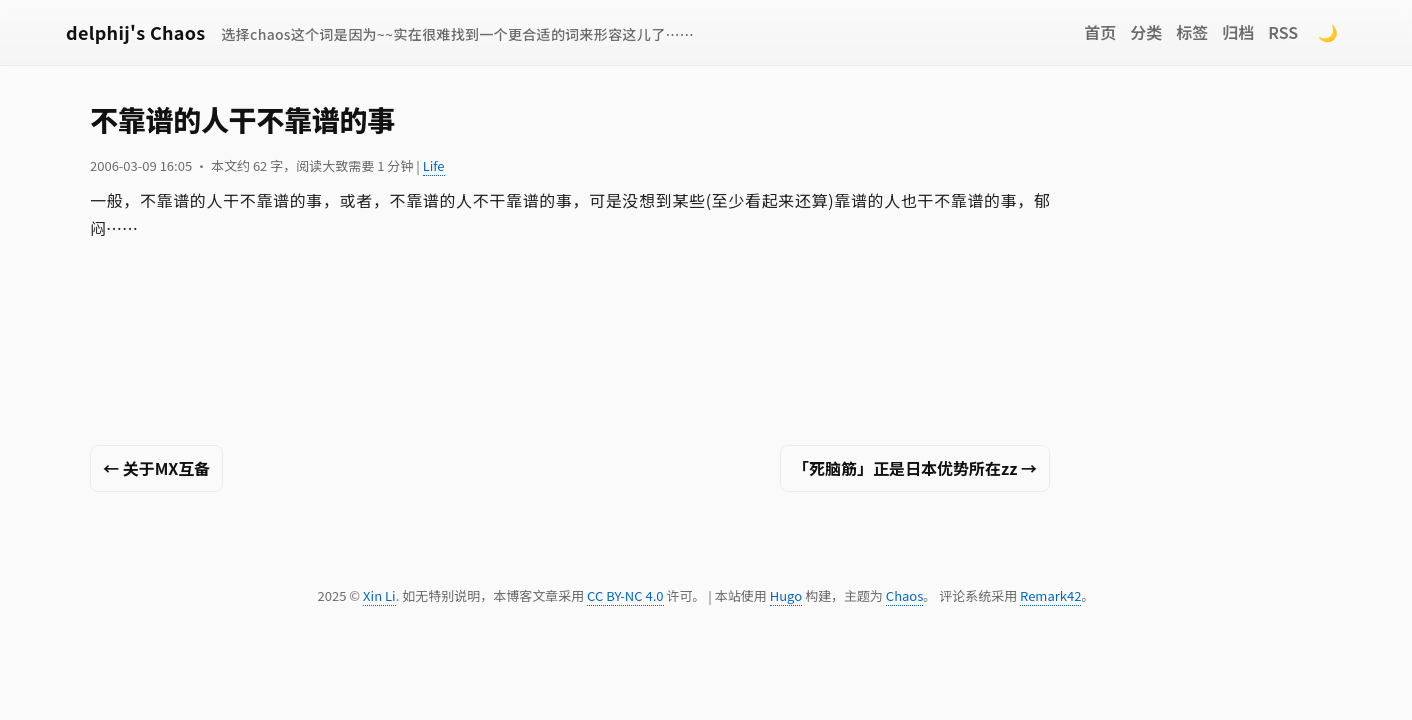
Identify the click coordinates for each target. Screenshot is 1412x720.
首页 (1100, 32)
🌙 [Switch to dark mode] (1328, 32)
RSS (1283, 32)
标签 (1192, 32)
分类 (1146, 32)
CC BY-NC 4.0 (625, 595)
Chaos (904, 595)
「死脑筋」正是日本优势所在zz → (915, 468)
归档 (1238, 32)
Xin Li (379, 595)
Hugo (786, 595)
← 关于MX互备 (156, 468)
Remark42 (1050, 595)
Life (434, 165)
